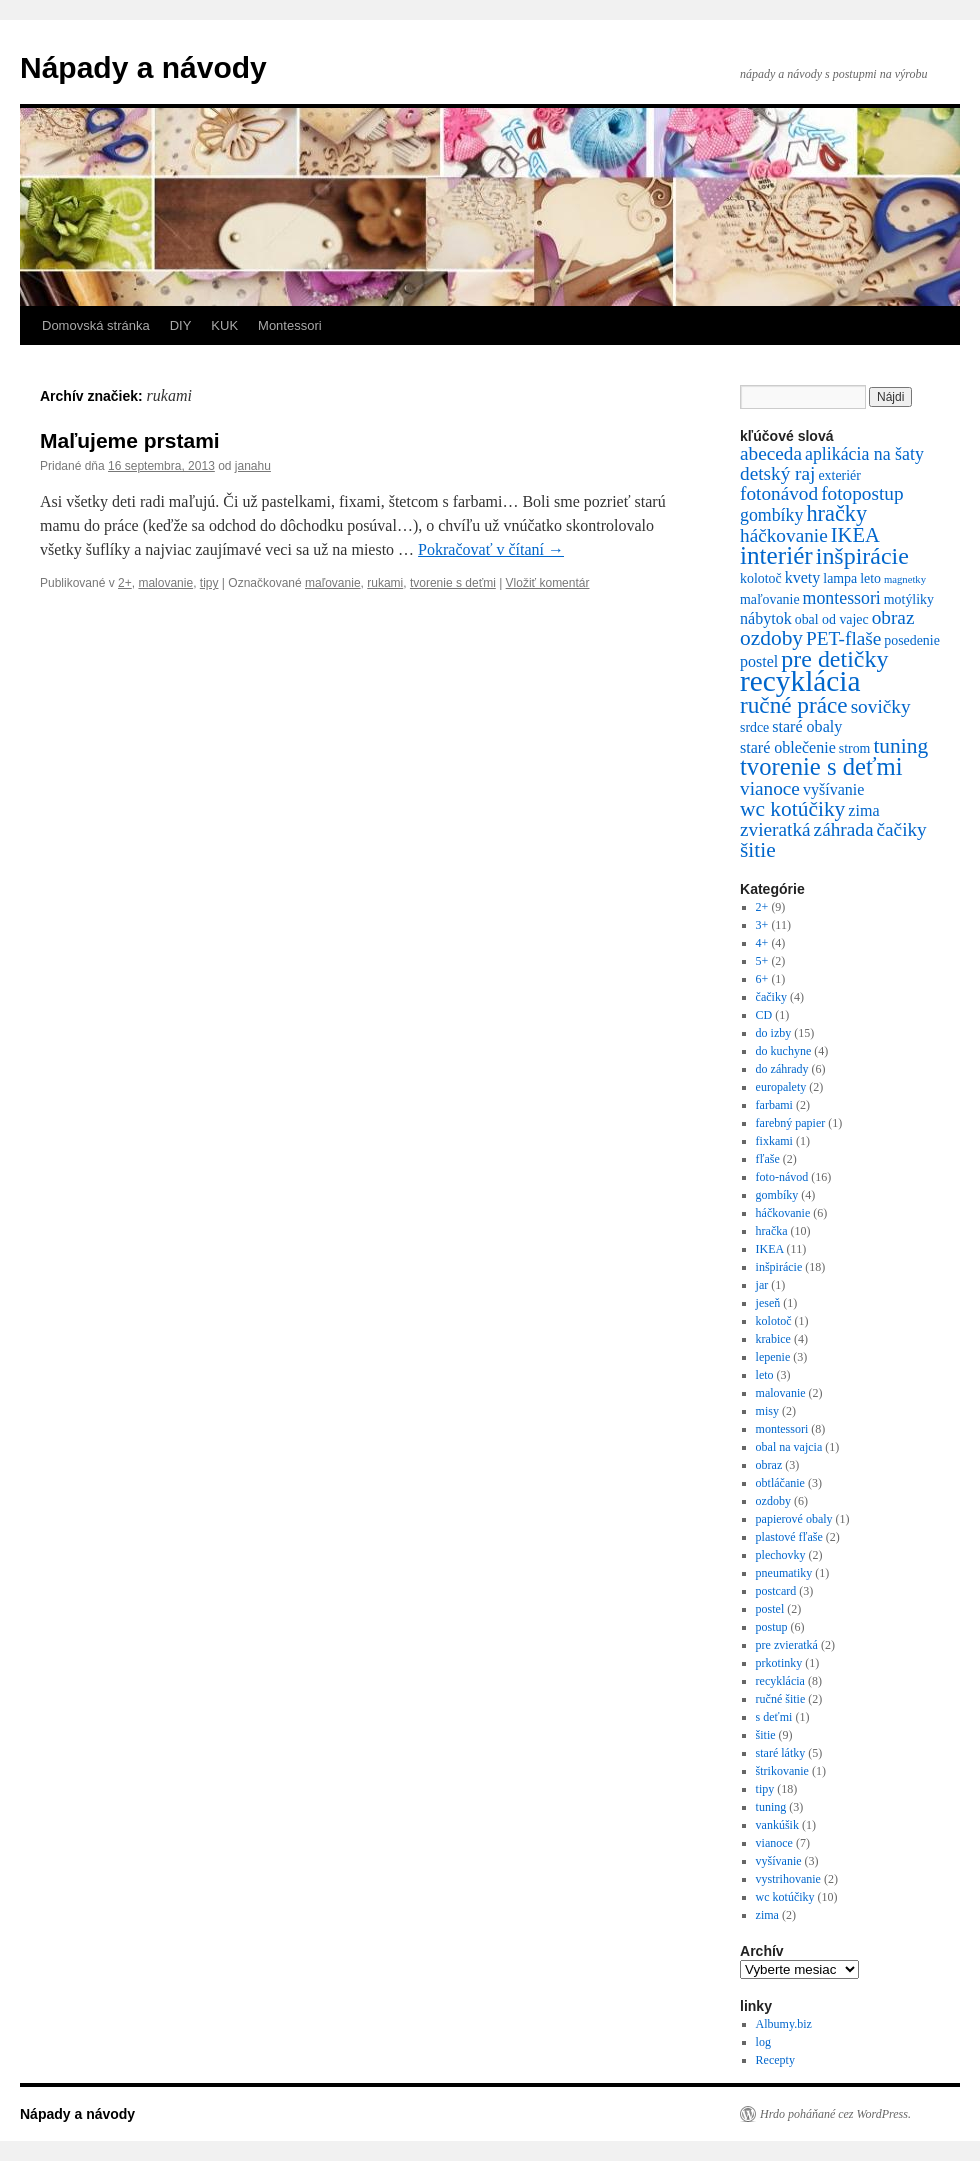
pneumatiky (784, 1573)
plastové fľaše (789, 1537)
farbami (774, 1105)
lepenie (773, 1357)
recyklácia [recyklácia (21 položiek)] (800, 681)
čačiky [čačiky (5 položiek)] (901, 829)
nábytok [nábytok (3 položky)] (766, 618)
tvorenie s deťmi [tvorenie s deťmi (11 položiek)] (821, 766)
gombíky (777, 1195)
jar (762, 1285)
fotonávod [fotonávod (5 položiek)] (779, 493)
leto (765, 1375)
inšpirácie (779, 1267)
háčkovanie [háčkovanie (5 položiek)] (784, 535)
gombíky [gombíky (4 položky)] (771, 515)
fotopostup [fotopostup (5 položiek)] (862, 493)
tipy (209, 583)
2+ (125, 583)
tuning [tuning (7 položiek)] (900, 746)
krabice (773, 1339)
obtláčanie (780, 1483)
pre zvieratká (787, 1645)
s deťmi (774, 1717)
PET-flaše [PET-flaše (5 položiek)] (843, 638)
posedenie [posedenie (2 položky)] (911, 640)
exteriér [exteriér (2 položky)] (839, 475)
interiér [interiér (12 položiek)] (776, 555)
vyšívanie (779, 1861)
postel (770, 1609)
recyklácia (780, 1681)
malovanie (165, 583)
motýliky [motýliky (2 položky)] (909, 599)
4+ (762, 943)
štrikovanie (782, 1771)
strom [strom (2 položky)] (855, 748)
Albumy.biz (784, 2024)
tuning (771, 1807)
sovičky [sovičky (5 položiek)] (881, 706)
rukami (385, 583)
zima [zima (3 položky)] (863, 810)
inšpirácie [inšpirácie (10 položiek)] (862, 556)
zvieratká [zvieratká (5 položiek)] (775, 829)
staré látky (781, 1753)
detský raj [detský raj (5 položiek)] (777, 473)
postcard (776, 1591)
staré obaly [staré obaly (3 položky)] (807, 726)
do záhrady (782, 1069)
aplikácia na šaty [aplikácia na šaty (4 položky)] (864, 454)
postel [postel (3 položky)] (759, 661)
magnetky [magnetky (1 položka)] (905, 579)
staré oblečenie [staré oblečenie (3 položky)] (788, 747)
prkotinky (779, 1663)
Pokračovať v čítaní (491, 549)
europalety (781, 1087)
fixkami (774, 1141)
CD (764, 1015)
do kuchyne (784, 1051)
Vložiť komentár (548, 583)
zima (767, 1915)
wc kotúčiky (785, 1897)
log (763, 2042)
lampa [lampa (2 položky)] (840, 578)
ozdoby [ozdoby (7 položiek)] (771, 638)
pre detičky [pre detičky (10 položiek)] (834, 659)
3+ (762, 925)
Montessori (290, 325)
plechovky (781, 1555)
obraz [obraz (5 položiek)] (893, 617)
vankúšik (777, 1825)
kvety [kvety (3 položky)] (803, 577)
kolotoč (774, 1321)
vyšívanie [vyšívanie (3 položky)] (834, 789)
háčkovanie (783, 1213)
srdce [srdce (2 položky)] (754, 727)
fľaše (768, 1159)
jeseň (768, 1303)
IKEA (770, 1249)
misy (767, 1411)
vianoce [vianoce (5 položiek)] (770, 788)
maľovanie (333, 583)
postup (772, 1627)
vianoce (774, 1843)
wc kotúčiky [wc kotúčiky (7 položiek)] (792, 809)
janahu (253, 466)
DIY (181, 325)
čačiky (771, 997)
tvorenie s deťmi (453, 583)
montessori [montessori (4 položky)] (842, 598)
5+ (762, 961)
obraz (769, 1465)
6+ (762, 979)
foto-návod (782, 1177)
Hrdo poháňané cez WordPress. (835, 2114)
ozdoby (773, 1501)
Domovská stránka (96, 325)
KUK (224, 325)
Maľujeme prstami (130, 440)
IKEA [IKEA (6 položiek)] (855, 535)
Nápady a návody (143, 67)
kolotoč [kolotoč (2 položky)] (761, 578)
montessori (782, 1429)
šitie (766, 1735)
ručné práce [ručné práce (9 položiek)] (794, 705)
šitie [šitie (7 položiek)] (758, 850)
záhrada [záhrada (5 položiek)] (844, 829)
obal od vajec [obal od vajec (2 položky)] (832, 619)
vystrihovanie (788, 1879)
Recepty (775, 2060)
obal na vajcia (789, 1447)
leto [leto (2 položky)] (870, 578)
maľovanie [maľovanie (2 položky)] (770, 599)
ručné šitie (781, 1699)
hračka (772, 1231)
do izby (774, 1033)
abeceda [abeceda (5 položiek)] (771, 453)
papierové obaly (794, 1519)
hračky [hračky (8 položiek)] (836, 513)
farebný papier (791, 1123)
